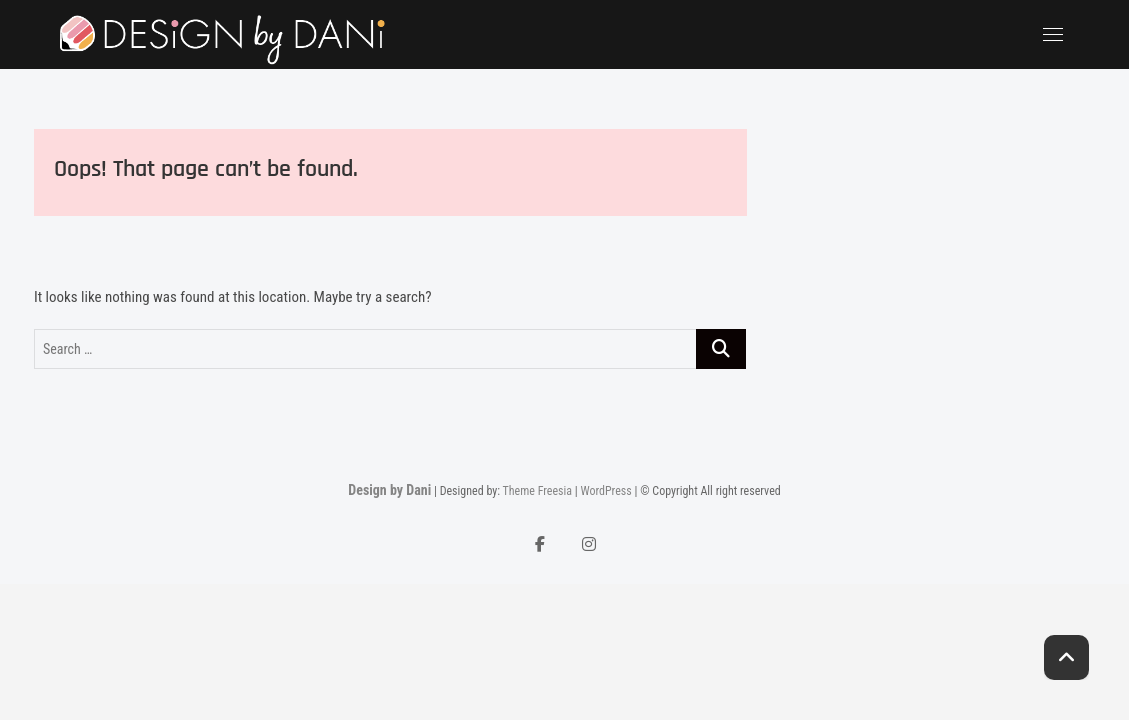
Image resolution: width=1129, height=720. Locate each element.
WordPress (605, 491)
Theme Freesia (537, 491)
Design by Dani (389, 490)
